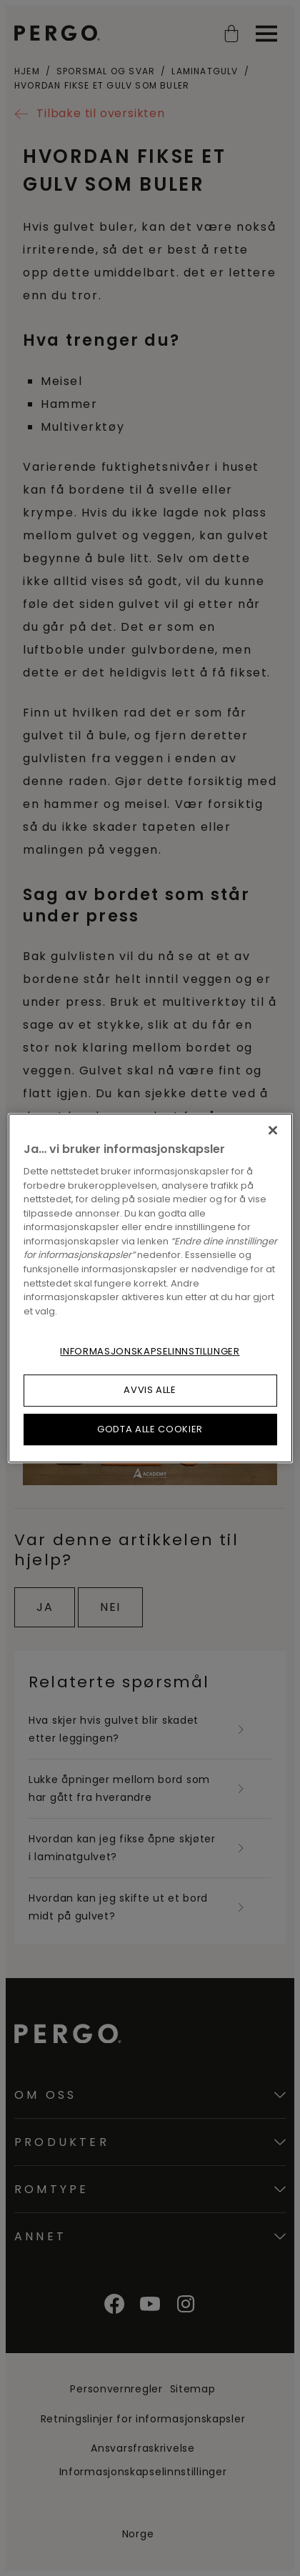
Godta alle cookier (150, 1429)
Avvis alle (150, 1390)
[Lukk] (273, 1130)
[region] (150, 1288)
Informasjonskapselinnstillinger (149, 1351)
